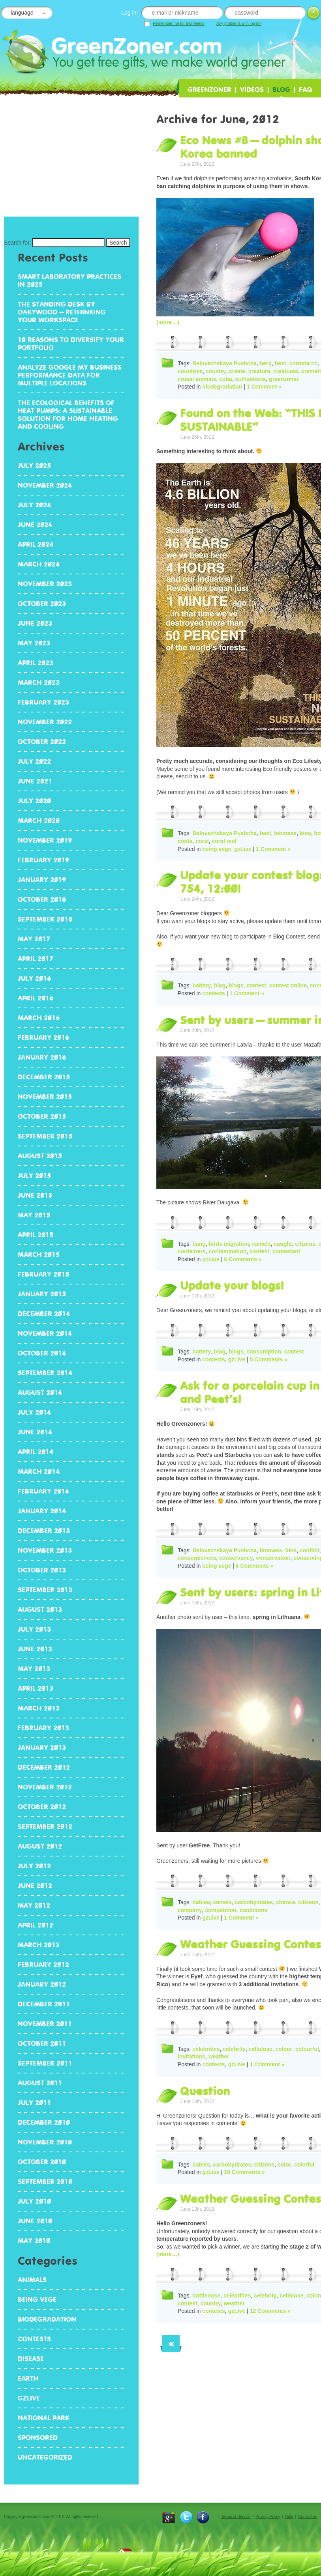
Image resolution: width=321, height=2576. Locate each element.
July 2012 (34, 1866)
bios (305, 833)
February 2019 (43, 860)
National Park (43, 2418)
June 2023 (35, 623)
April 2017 (35, 959)
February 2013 (43, 1728)
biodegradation (222, 386)
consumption (263, 1351)
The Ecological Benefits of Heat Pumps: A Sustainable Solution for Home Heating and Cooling (68, 414)
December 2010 (44, 2122)
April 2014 (35, 1452)
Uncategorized (45, 2457)
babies (201, 1902)
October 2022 (42, 742)
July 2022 (34, 761)
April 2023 (35, 663)
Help (289, 2516)
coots (185, 841)
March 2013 (39, 1708)
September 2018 (45, 919)
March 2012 (39, 1945)
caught (283, 1244)
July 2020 (34, 801)
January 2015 (42, 1294)
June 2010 (35, 2221)
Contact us (307, 2516)
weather (218, 2056)
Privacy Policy (267, 2516)
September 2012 (45, 1826)
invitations (191, 2056)
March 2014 (39, 1471)
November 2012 (45, 1787)
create (237, 371)
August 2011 (40, 2083)
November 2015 (45, 1097)
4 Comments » (255, 1566)
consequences (197, 1558)
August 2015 (40, 1156)
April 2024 (35, 544)
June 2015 (35, 1195)
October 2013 (42, 1570)
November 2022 (45, 722)
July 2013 (34, 1629)
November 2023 (45, 584)
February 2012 (43, 1964)
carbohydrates (254, 1902)
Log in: (129, 12)
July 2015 (34, 1176)
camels (261, 1244)
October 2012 (42, 1807)
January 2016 (42, 1057)
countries (190, 371)
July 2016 (34, 978)
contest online (288, 985)
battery (201, 985)
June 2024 (35, 525)
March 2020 (39, 820)
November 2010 (45, 2142)
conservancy (236, 1558)
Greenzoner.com (111, 50)
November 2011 (45, 2024)
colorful (304, 2164)
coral (201, 841)
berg (266, 363)
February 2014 (43, 1491)
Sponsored (38, 2437)
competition (220, 1910)
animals (32, 2280)
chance (285, 1902)
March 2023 (39, 682)
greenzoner (283, 379)
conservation (273, 1558)
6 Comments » (243, 1259)
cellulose (260, 2049)
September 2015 (45, 1136)
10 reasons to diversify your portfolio (71, 343)
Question (205, 2091)
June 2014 (35, 1432)
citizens (305, 1244)
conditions (253, 1910)
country (216, 371)
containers (192, 1251)
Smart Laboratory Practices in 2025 (69, 280)
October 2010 (42, 2162)
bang (198, 1244)
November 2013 (45, 1550)
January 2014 (42, 1511)
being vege (216, 849)
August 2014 (40, 1392)
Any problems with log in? (238, 23)
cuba (225, 379)
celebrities (206, 2049)
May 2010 (34, 2241)
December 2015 (44, 1077)
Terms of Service (235, 2516)
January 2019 (42, 880)
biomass (285, 833)
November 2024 (45, 485)
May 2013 (34, 1669)
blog (220, 985)
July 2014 (34, 1412)
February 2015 (43, 1274)
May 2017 (34, 939)
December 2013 (44, 1531)
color (284, 2164)
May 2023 (34, 643)
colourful (307, 2049)
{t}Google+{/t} (168, 2517)
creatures (285, 371)
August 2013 (40, 1609)
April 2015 (35, 1235)
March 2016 (39, 1018)
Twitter (186, 2517)
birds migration (229, 1244)
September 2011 (45, 2063)
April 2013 (35, 1688)
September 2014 (45, 1373)
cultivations (250, 379)
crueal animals (197, 379)
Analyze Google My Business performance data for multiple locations (70, 375)
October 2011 (42, 2043)
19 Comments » (244, 2172)
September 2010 (45, 2181)
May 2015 (34, 1215)
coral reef (224, 841)
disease (31, 2359)
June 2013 (35, 1649)
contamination (228, 1251)
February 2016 (43, 1037)
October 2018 (42, 899)
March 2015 (39, 1254)
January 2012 (42, 1984)
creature (259, 371)
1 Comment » (264, 386)
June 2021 (35, 781)
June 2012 (35, 1886)
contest (256, 985)
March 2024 (39, 564)
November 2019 (45, 840)
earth (28, 2378)
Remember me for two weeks (178, 23)
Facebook (203, 2517)
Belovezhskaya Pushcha (224, 363)
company (190, 1910)
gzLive (243, 849)
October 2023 (42, 604)
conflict (309, 1550)
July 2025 (34, 465)
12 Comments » (270, 2311)
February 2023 (43, 702)
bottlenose (206, 2295)
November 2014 (45, 1333)
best (280, 363)
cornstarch (303, 363)
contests (213, 993)
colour (283, 2049)
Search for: (17, 242)
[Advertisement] (71, 160)
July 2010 (34, 2201)
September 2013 (45, 1590)
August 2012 (40, 1846)
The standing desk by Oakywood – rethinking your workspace (62, 312)
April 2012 (35, 1925)
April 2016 (35, 998)
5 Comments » (269, 1359)
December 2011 (44, 2004)
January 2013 (42, 1748)
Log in (313, 13)
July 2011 (34, 2103)
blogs (236, 985)
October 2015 (42, 1116)
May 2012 (34, 1905)
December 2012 (44, 1767)
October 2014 (42, 1353)
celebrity (234, 2049)
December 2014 (44, 1314)
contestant (286, 1251)
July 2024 (34, 505)
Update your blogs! (232, 1285)
